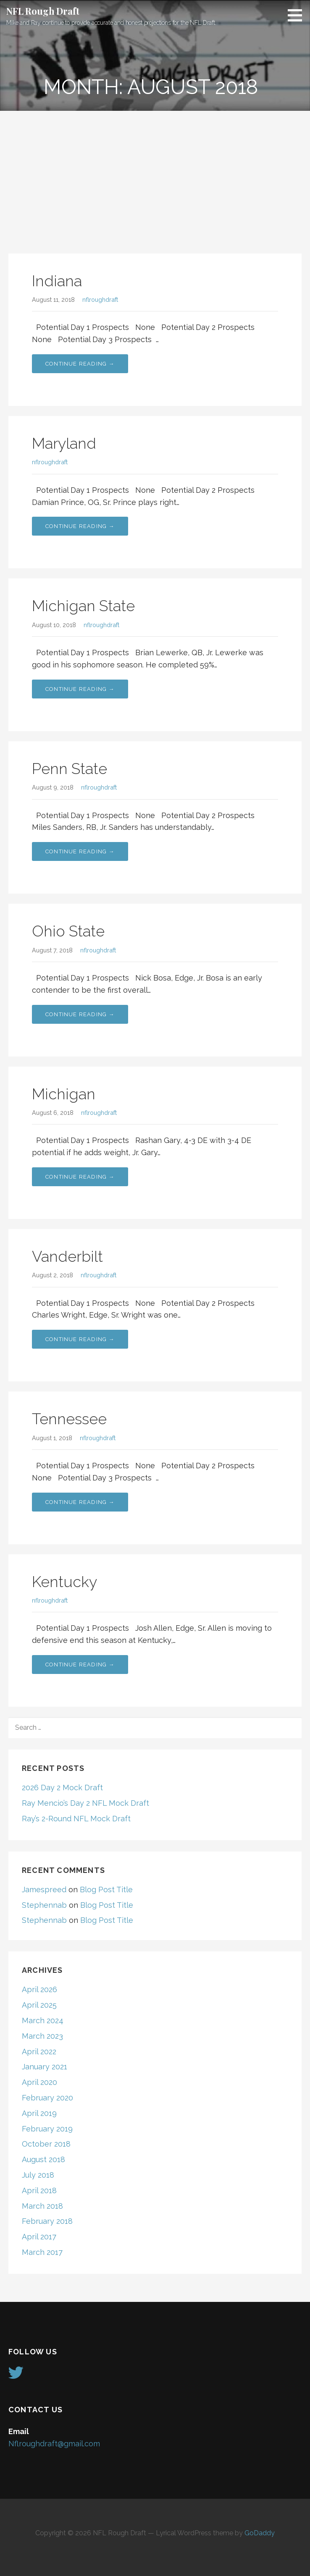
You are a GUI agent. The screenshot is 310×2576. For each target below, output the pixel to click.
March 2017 (42, 2252)
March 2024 (42, 2020)
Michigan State (83, 606)
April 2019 (39, 2113)
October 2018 (46, 2143)
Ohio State (68, 931)
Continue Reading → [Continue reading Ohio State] (80, 1014)
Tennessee (69, 1419)
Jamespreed (44, 1889)
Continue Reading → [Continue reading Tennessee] (80, 1502)
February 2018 (47, 2221)
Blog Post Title (106, 1889)
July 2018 (38, 2175)
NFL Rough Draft (42, 11)
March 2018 (42, 2206)
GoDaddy (259, 2533)
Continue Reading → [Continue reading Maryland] (80, 526)
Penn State (69, 768)
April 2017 (39, 2236)
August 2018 (43, 2159)
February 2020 (47, 2097)
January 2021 (44, 2066)
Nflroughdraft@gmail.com (54, 2443)
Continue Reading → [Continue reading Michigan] (80, 1177)
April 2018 (39, 2190)
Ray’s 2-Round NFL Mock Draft (76, 1818)
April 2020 (39, 2082)
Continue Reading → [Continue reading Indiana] (80, 364)
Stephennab (44, 1905)
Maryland (64, 443)
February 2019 (47, 2128)
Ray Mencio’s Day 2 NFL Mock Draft (85, 1803)
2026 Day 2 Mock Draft (62, 1787)
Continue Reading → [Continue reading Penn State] (80, 851)
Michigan (63, 1094)
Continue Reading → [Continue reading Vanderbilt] (80, 1339)
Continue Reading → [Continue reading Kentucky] (80, 1664)
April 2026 (39, 1989)
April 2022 (39, 2051)
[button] (298, 15)
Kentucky (64, 1581)
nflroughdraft (100, 299)
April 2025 (39, 2005)
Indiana (57, 281)
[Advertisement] (155, 174)
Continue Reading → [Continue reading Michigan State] (80, 689)
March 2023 (42, 2036)
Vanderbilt (67, 1256)
